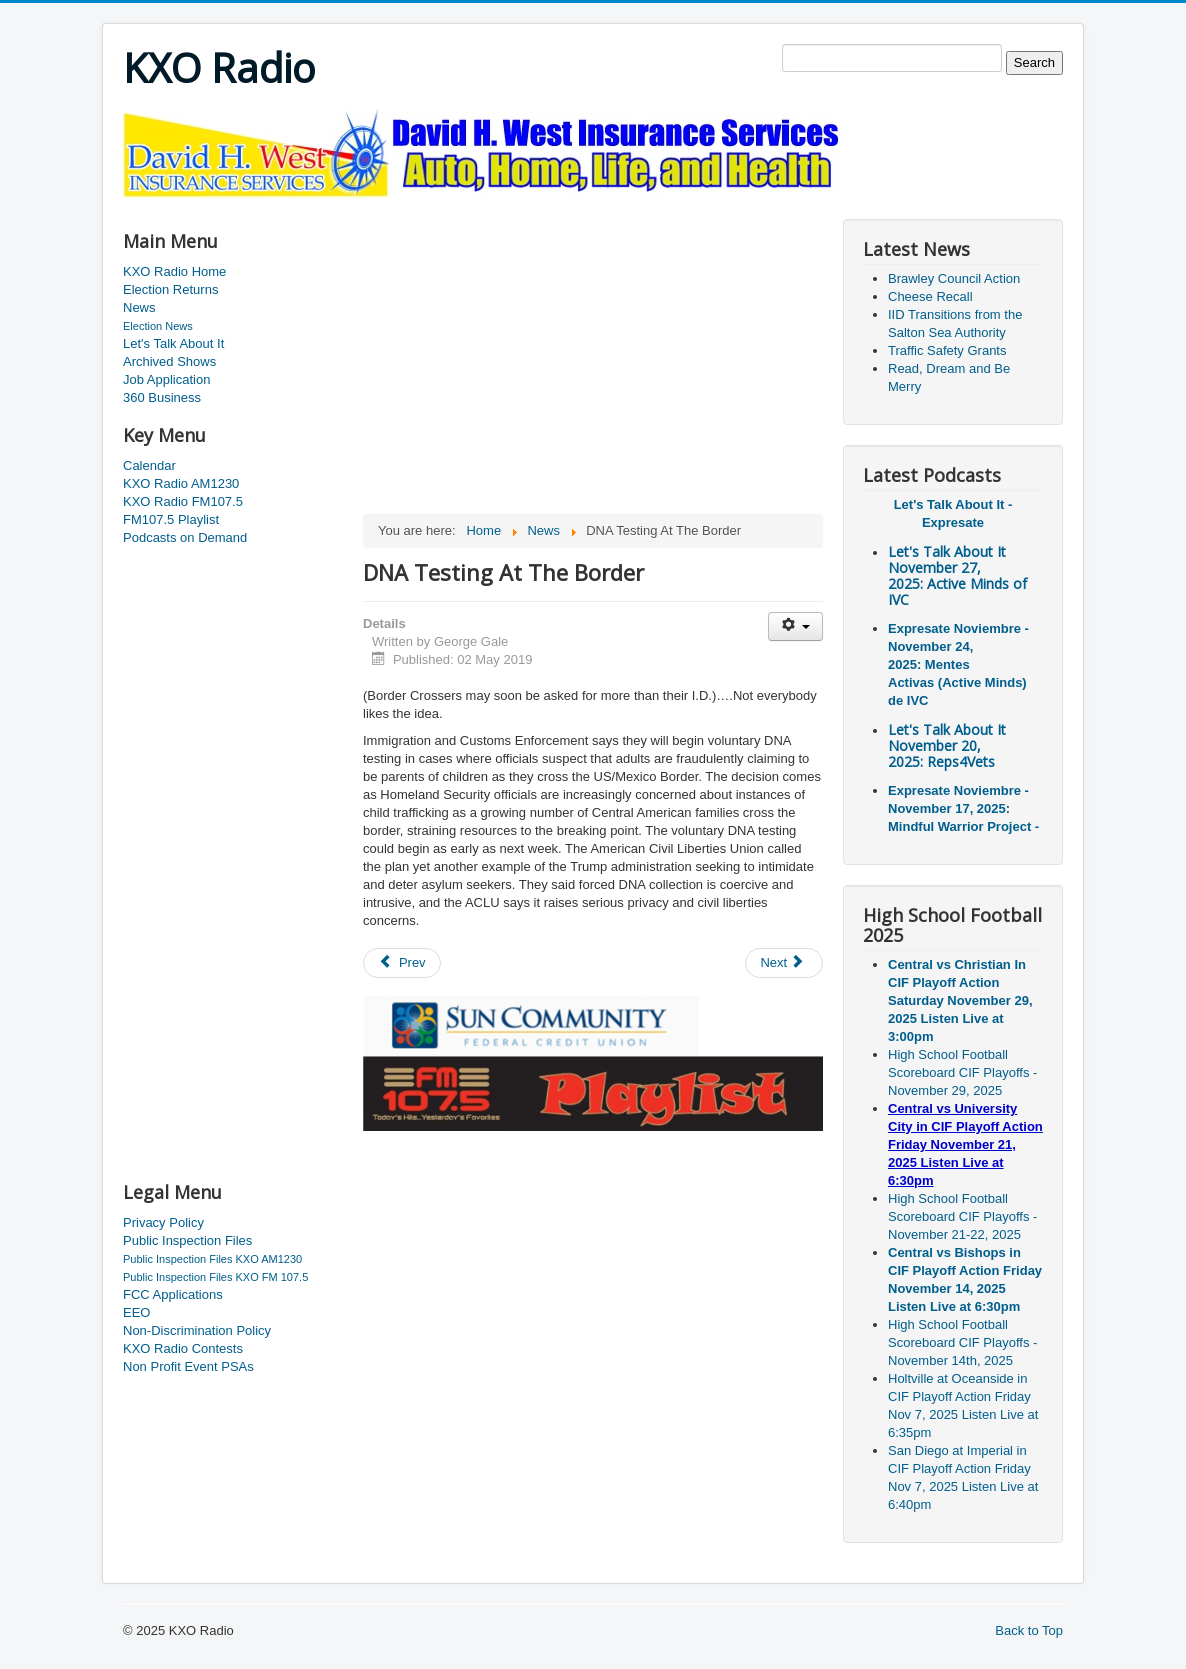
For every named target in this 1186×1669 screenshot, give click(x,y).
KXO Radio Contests (183, 1348)
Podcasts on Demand (185, 537)
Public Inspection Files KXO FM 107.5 (215, 1277)
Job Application (166, 379)
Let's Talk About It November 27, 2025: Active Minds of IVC (957, 575)
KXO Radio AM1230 (181, 483)
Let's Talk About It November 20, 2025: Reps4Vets (947, 745)
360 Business (162, 397)
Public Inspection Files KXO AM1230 (212, 1259)
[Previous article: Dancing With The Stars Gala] (402, 963)
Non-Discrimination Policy (197, 1330)
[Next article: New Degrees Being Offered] (784, 963)
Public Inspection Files (187, 1240)
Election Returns (170, 289)
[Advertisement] (487, 206)
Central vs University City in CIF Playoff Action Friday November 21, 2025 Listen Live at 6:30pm (965, 1144)
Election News (158, 326)
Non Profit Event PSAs (188, 1366)
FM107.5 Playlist (171, 519)
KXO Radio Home (174, 271)
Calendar (149, 465)
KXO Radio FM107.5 (183, 501)
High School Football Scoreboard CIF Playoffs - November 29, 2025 (962, 1072)
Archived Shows (169, 361)
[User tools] (795, 626)
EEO (136, 1312)
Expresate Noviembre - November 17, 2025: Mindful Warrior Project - (963, 808)
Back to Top (1029, 1630)
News (139, 307)
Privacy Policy (163, 1222)
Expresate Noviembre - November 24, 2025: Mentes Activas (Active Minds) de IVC (958, 664)
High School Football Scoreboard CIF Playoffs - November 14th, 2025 (962, 1342)
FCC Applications (173, 1294)
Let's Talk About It (173, 343)
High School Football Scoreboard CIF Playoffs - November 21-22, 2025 (962, 1216)
